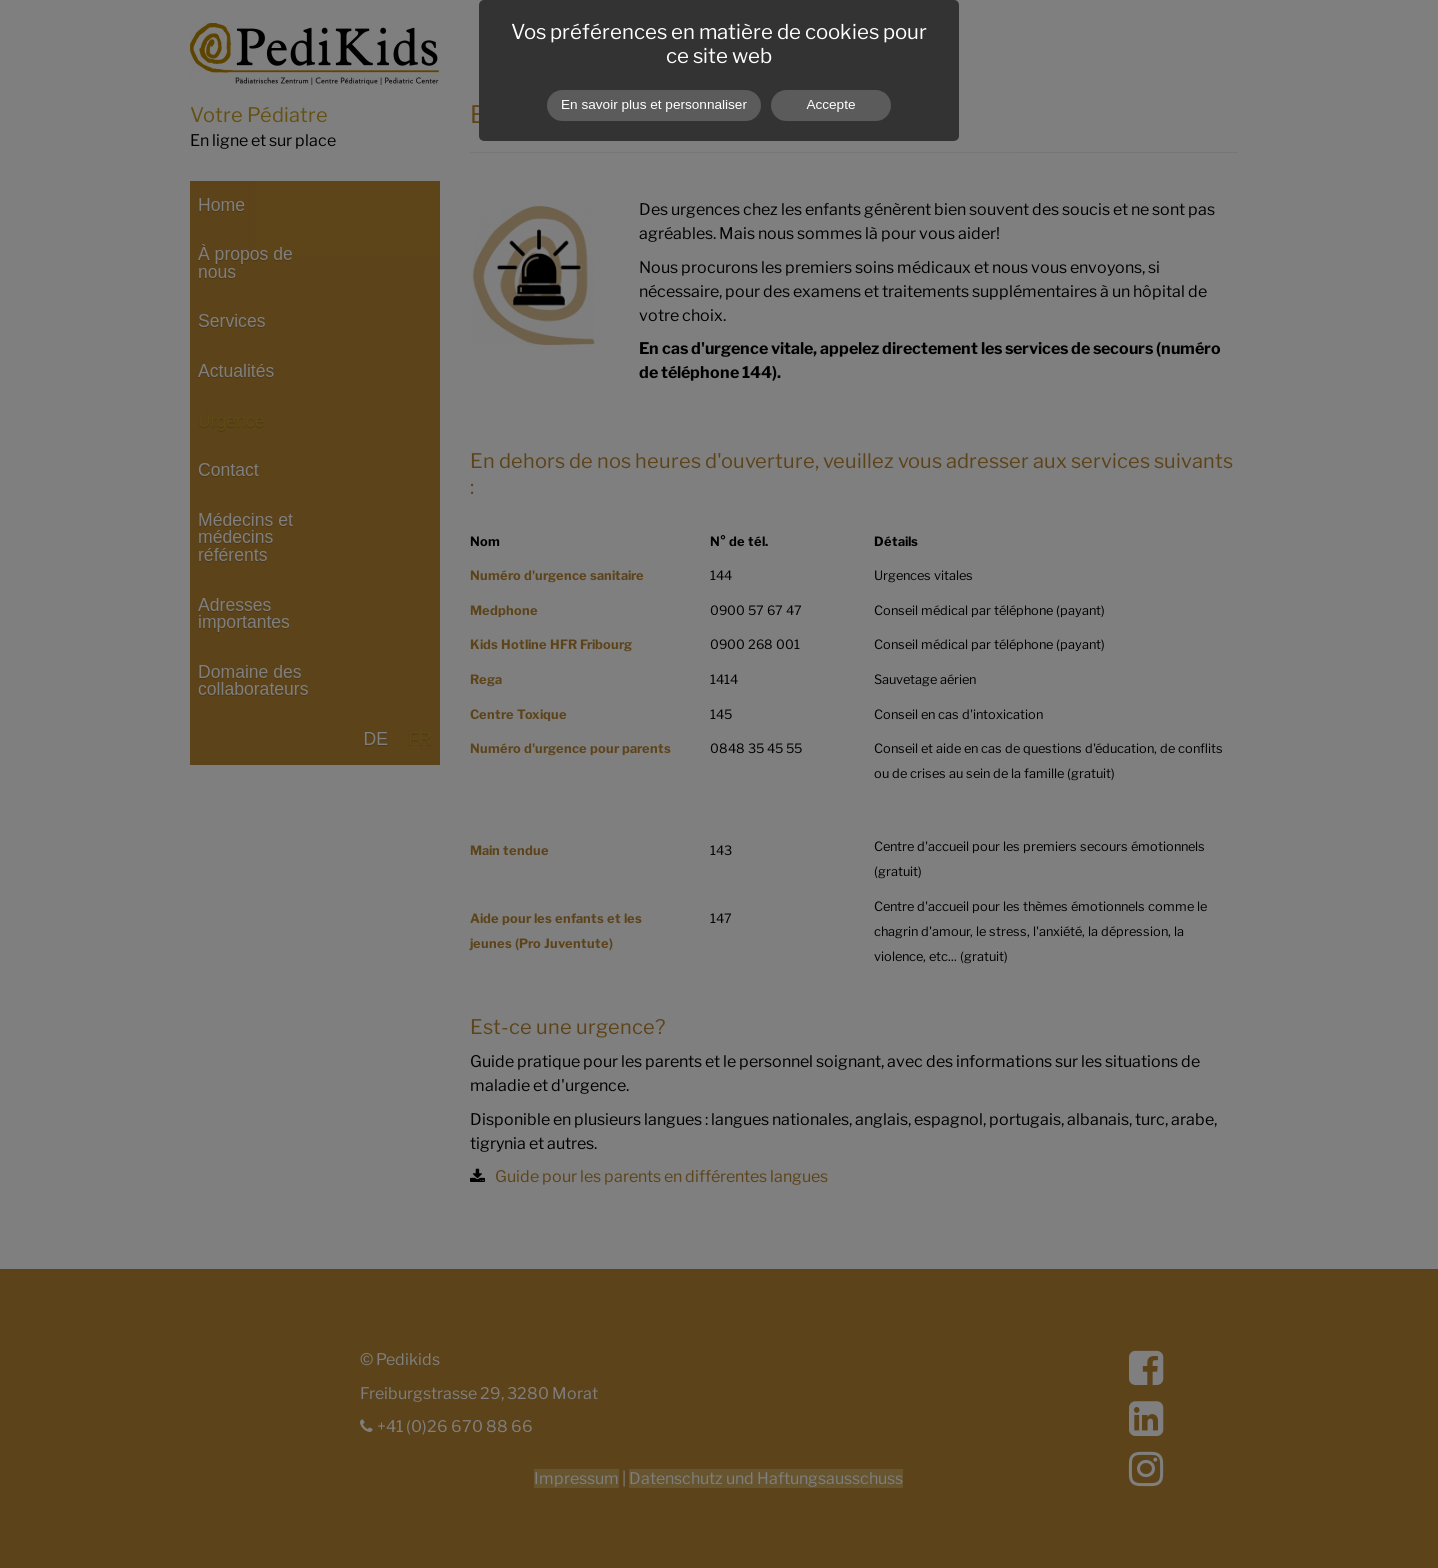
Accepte (830, 104)
